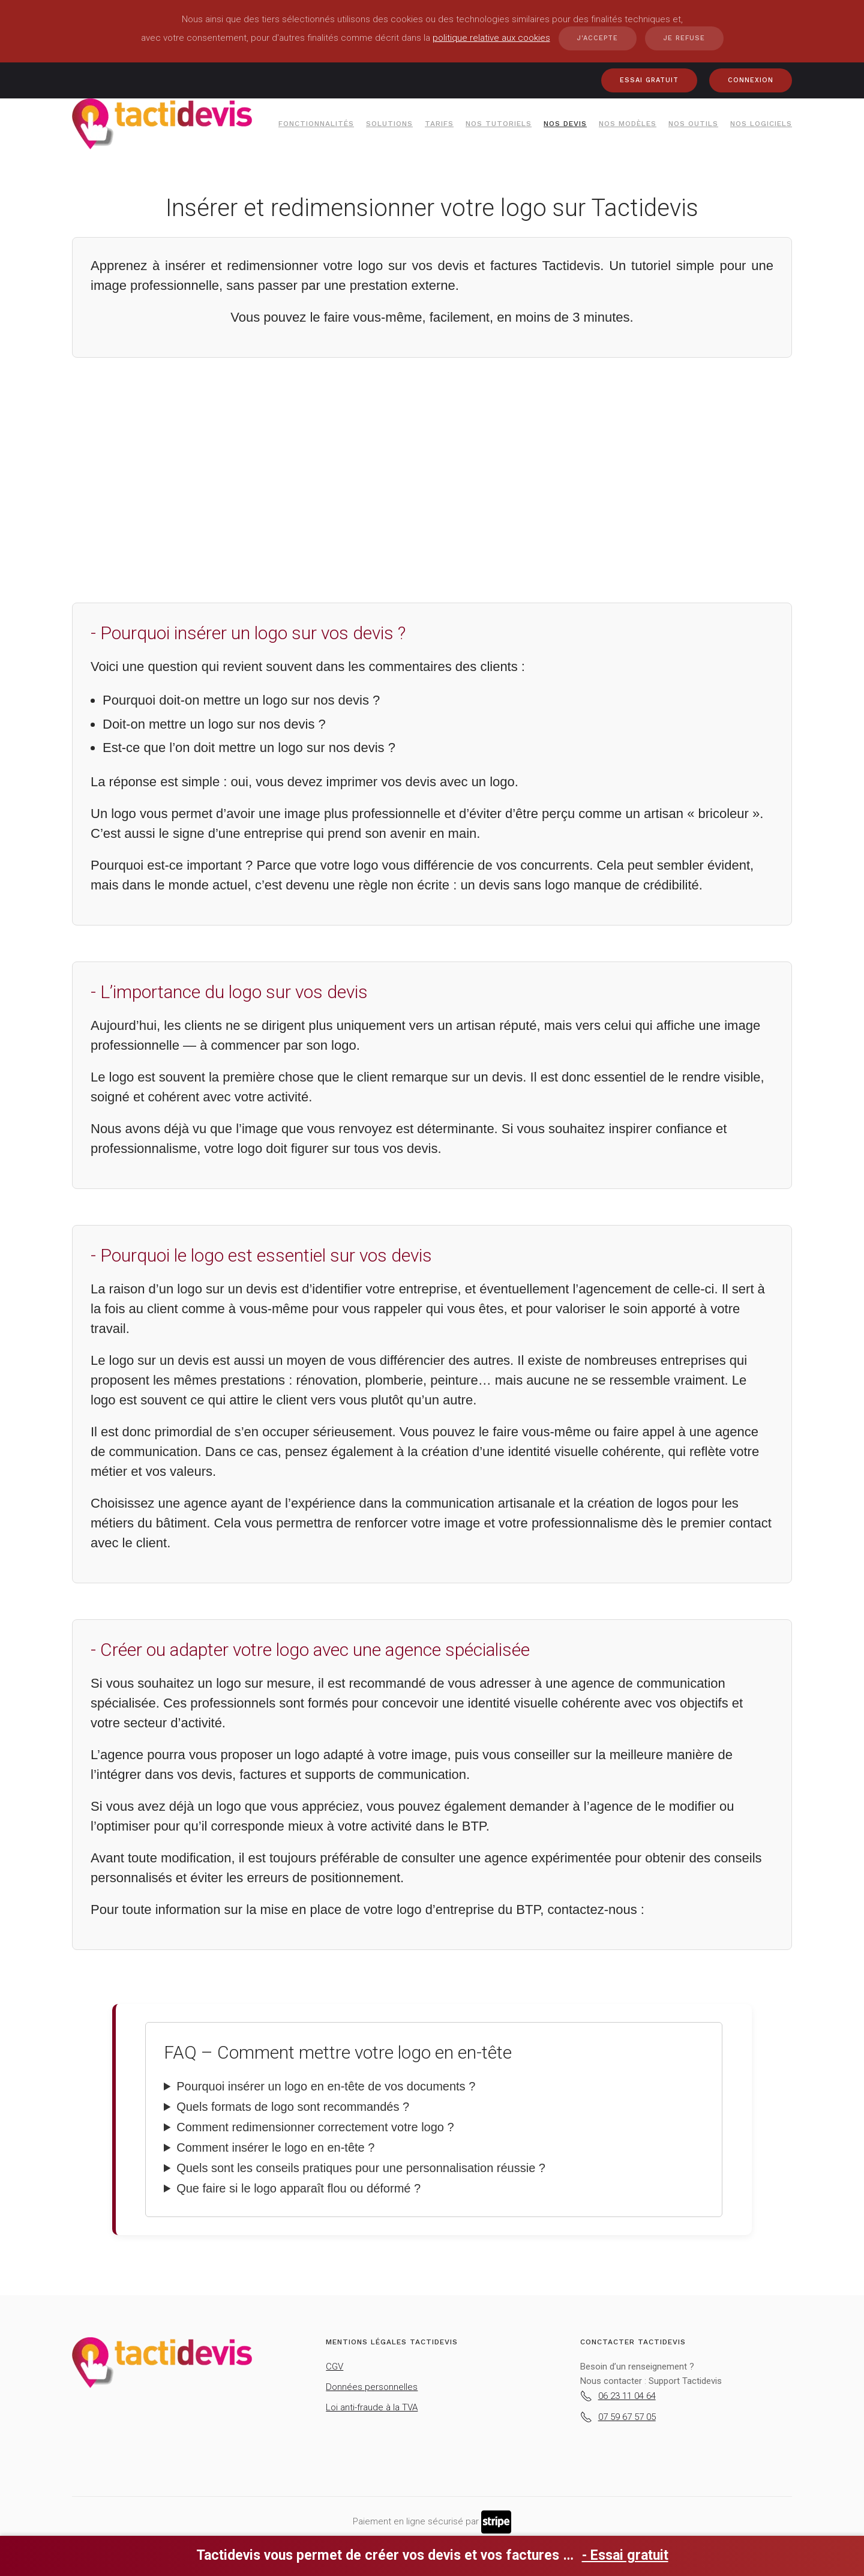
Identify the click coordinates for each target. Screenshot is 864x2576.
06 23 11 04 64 (618, 2396)
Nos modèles (627, 123)
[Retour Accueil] (162, 123)
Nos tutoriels (499, 123)
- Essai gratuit (625, 2555)
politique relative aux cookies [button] (491, 37)
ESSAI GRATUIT (649, 80)
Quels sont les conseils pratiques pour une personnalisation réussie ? (360, 2167)
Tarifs (439, 123)
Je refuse (684, 38)
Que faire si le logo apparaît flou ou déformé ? (298, 2188)
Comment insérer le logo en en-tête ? (275, 2147)
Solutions (389, 123)
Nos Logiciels (761, 123)
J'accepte (597, 38)
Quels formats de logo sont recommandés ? (292, 2106)
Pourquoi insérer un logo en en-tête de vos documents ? (325, 2086)
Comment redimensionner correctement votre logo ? (315, 2127)
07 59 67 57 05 (618, 2417)
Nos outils (693, 123)
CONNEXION (750, 80)
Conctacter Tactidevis (633, 2342)
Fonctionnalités (316, 123)
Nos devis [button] (565, 123)
